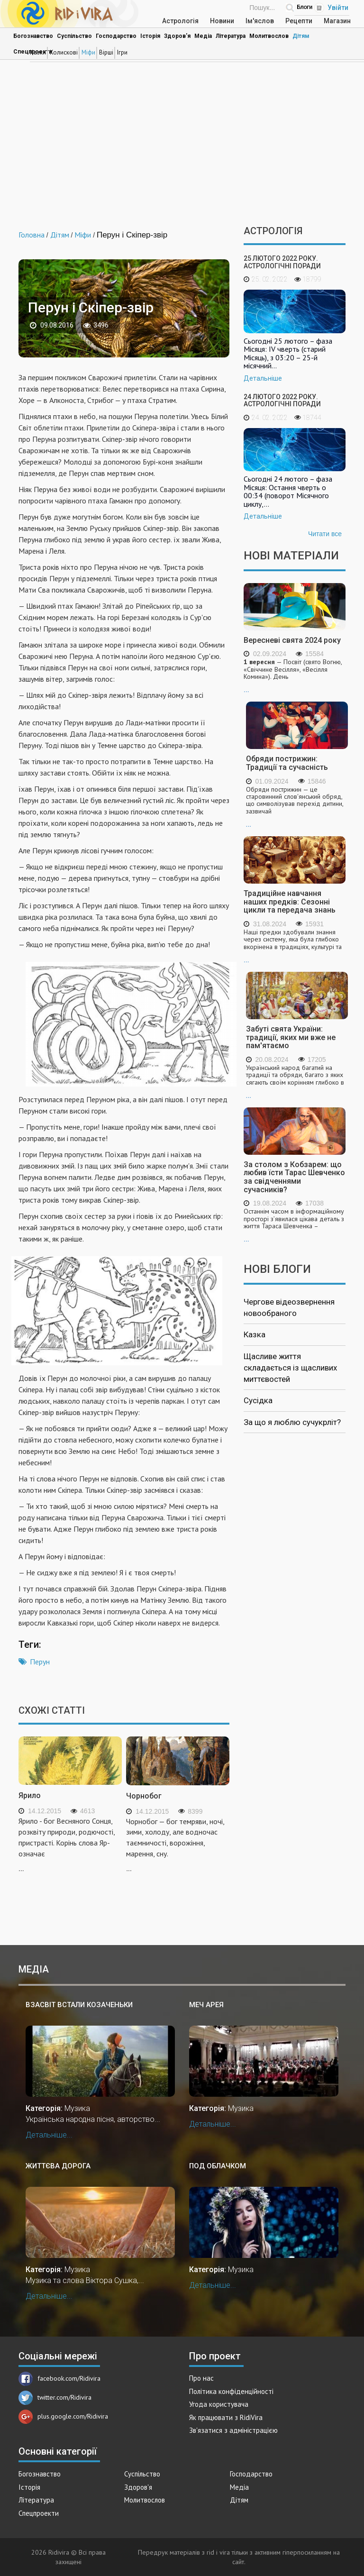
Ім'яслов (260, 21)
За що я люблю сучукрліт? (292, 1422)
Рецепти (298, 21)
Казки (38, 52)
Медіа (203, 36)
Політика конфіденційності (231, 2391)
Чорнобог (144, 1795)
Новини (222, 21)
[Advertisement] (182, 145)
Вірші (106, 52)
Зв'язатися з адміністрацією (233, 2430)
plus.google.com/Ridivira (63, 2416)
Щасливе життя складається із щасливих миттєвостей (290, 1368)
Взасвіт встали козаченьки (79, 2005)
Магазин (337, 21)
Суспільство (74, 36)
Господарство (116, 36)
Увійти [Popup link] (338, 7)
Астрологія (180, 21)
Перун (40, 1661)
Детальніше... (49, 2134)
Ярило (29, 1795)
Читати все (325, 534)
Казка (254, 1334)
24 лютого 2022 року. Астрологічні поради (282, 400)
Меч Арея (206, 2005)
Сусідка (258, 1400)
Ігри (122, 52)
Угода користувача (218, 2404)
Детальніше (263, 378)
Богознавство (33, 36)
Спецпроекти (38, 2513)
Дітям (300, 36)
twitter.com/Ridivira (54, 2397)
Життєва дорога (58, 2166)
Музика (77, 2108)
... (295, 676)
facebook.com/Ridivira (59, 2378)
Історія (150, 36)
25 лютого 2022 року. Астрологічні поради (282, 262)
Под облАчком (217, 2166)
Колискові (64, 52)
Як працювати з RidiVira (226, 2417)
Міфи (88, 52)
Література (231, 36)
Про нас (201, 2378)
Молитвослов (269, 36)
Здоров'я (177, 36)
